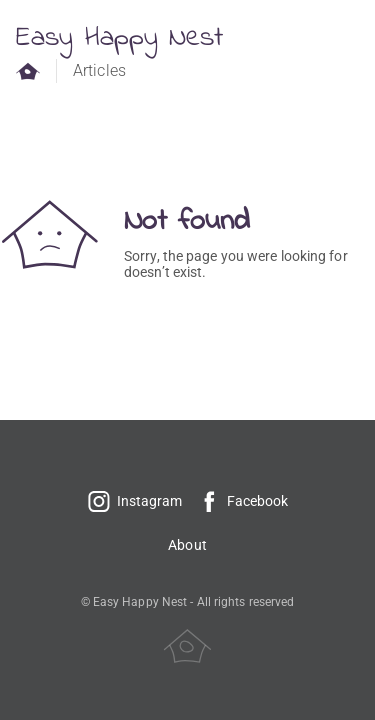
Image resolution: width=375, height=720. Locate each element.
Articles (99, 70)
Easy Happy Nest (120, 38)
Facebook (243, 501)
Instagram (135, 501)
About (187, 545)
